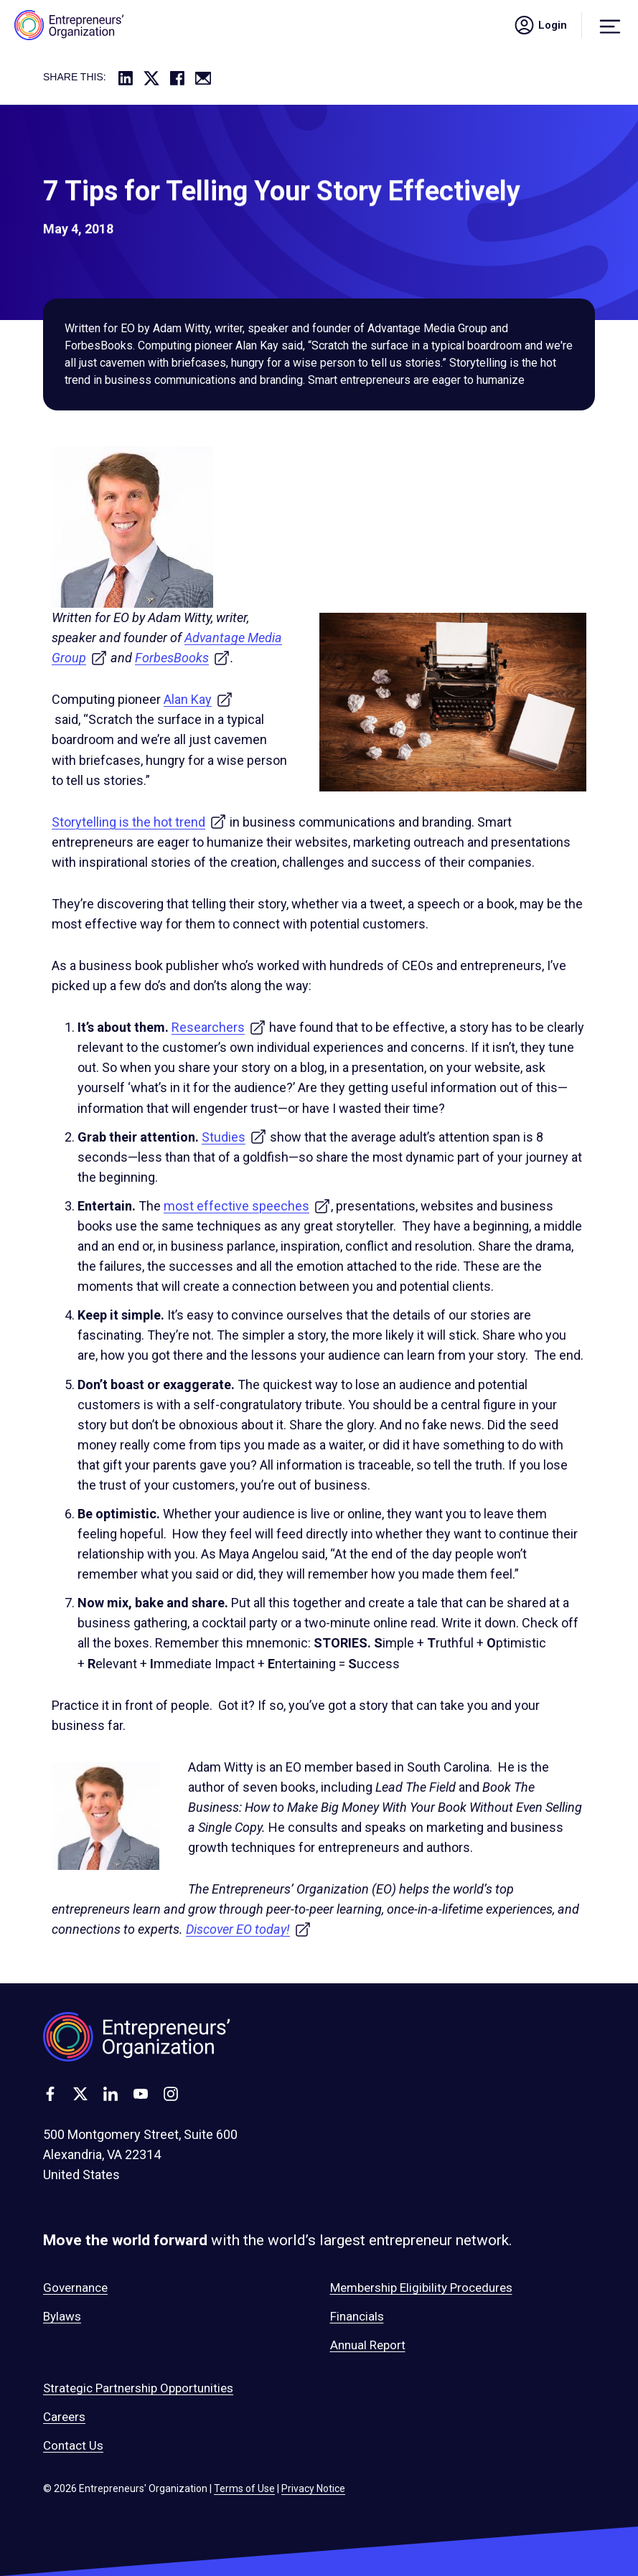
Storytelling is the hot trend (139, 821)
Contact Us (73, 2445)
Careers (64, 2417)
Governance (75, 2287)
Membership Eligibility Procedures (421, 2287)
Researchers (219, 1027)
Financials (357, 2316)
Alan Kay (198, 699)
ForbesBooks (182, 657)
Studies (234, 1136)
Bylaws (62, 2316)
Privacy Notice (313, 2488)
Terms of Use (244, 2488)
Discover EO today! (248, 1929)
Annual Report (367, 2345)
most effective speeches (247, 1205)
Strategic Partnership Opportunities (138, 2388)
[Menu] (610, 25)
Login (539, 25)
